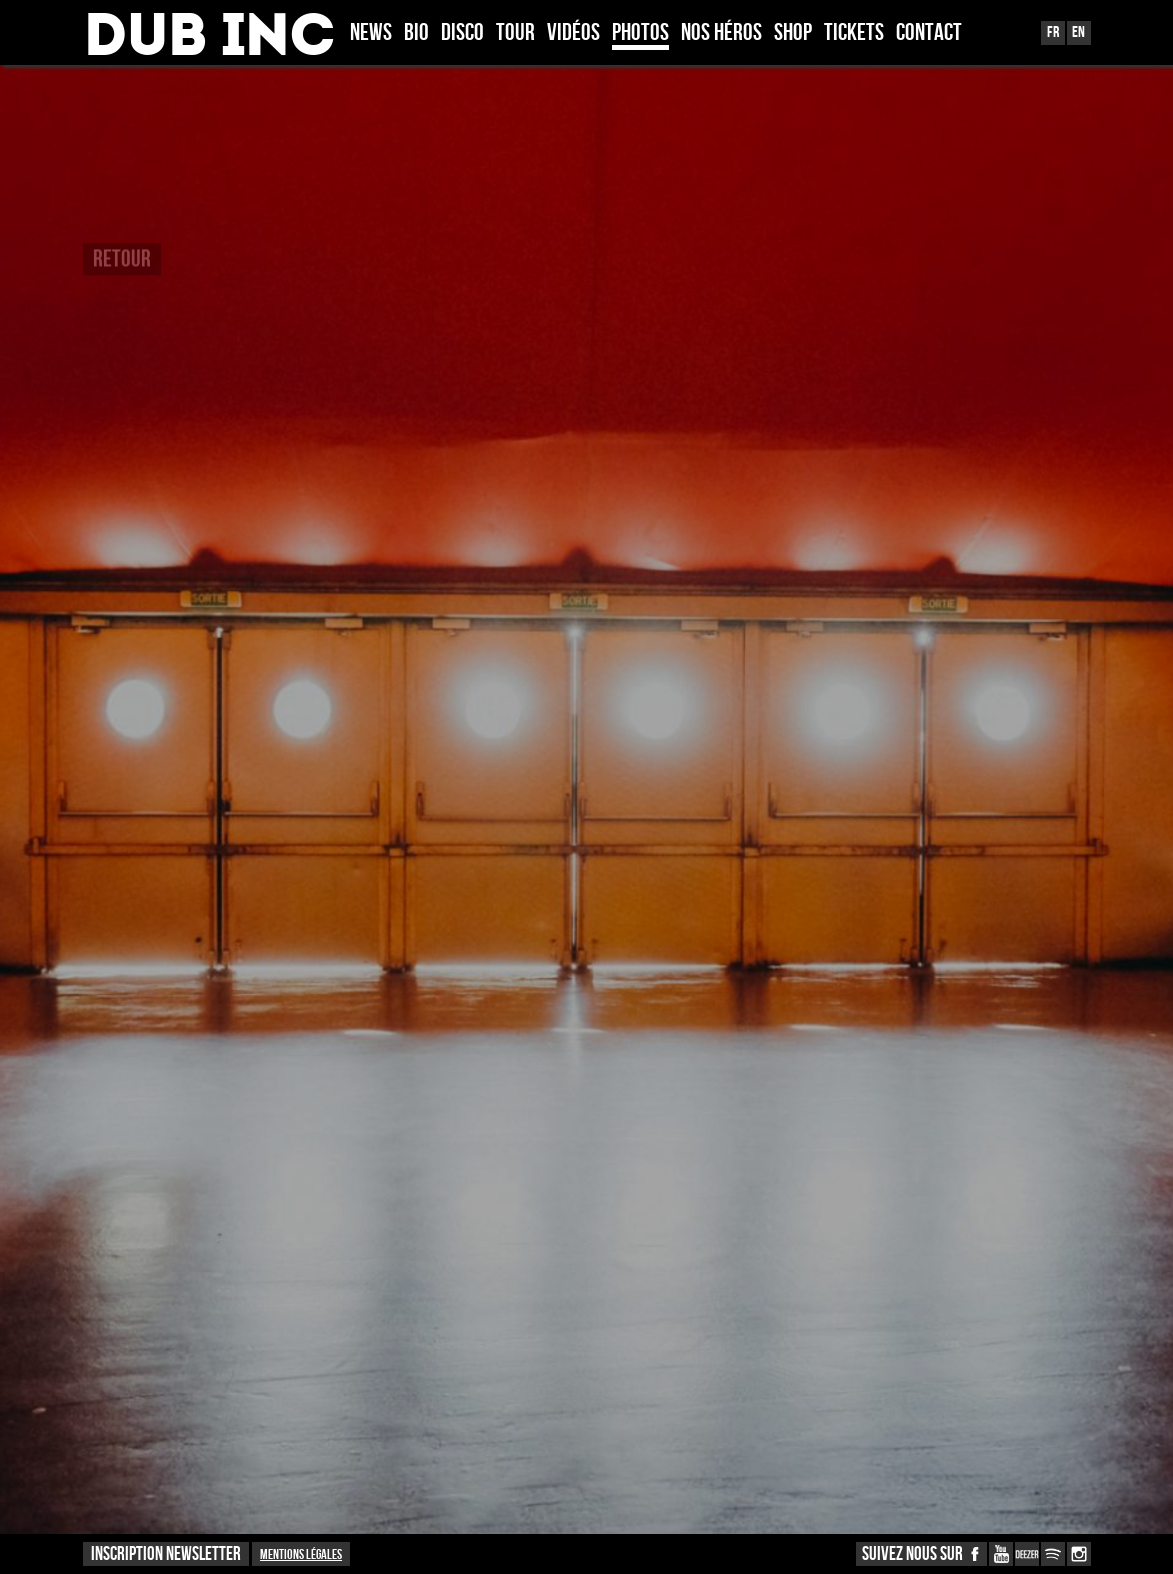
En (1078, 32)
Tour (515, 34)
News (371, 34)
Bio (416, 34)
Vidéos (573, 34)
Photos (640, 34)
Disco (462, 34)
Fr (1053, 32)
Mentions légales (301, 1554)
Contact (929, 34)
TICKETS (854, 34)
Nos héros (721, 34)
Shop (793, 34)
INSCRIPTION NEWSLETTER (166, 1554)
